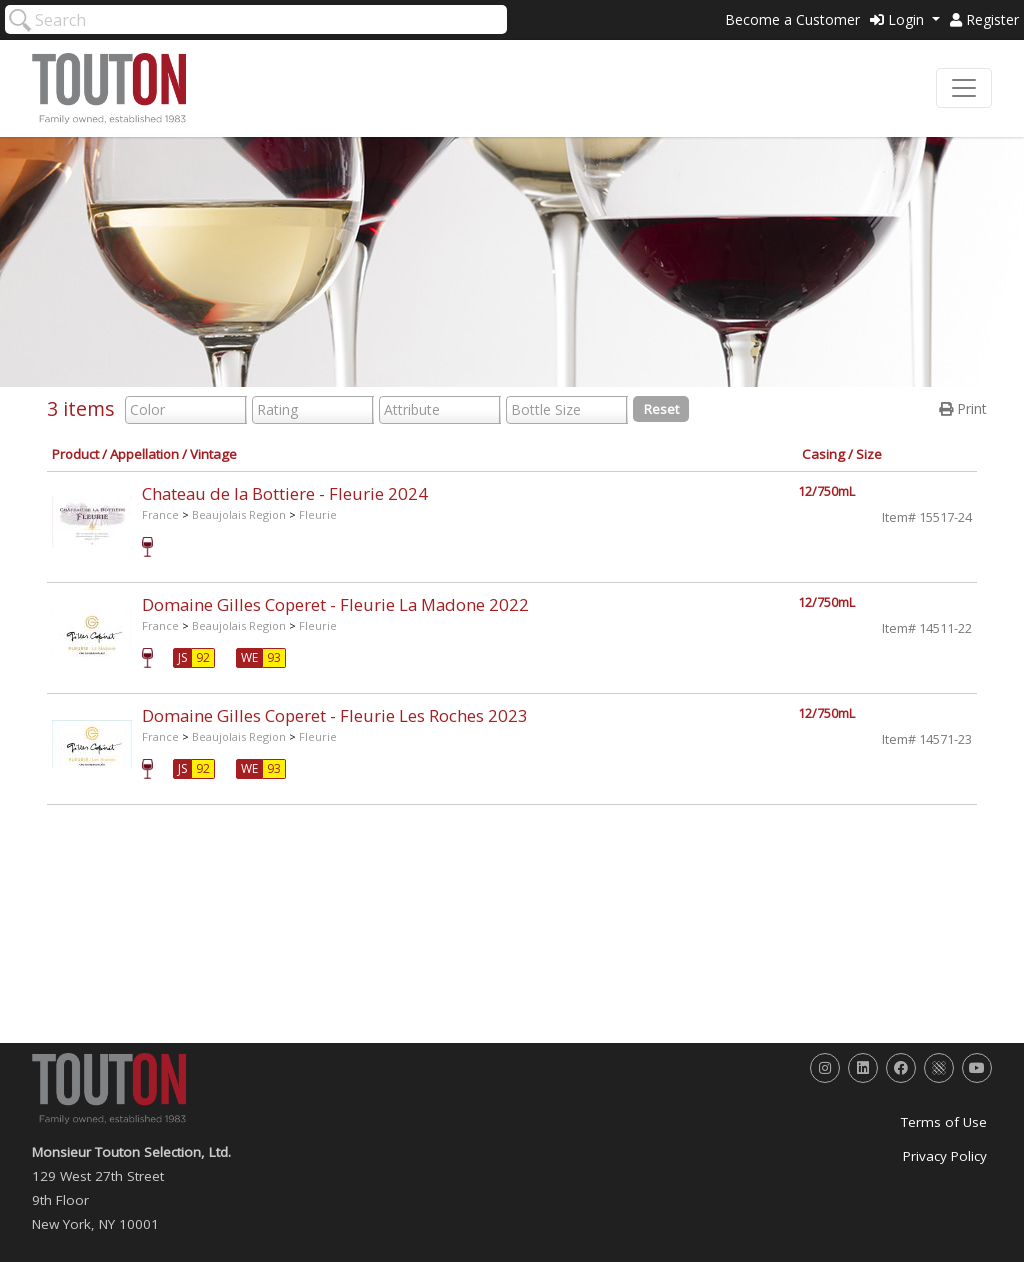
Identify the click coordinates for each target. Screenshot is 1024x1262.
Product (75, 454)
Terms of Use (944, 1122)
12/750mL (826, 491)
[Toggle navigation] (964, 88)
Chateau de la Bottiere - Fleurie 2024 (285, 493)
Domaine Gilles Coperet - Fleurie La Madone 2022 (335, 604)
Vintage (213, 454)
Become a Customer (792, 19)
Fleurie (318, 514)
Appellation (144, 454)
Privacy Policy (945, 1156)
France (160, 514)
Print (963, 408)
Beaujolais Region (239, 514)
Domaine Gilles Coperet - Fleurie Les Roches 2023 (335, 715)
